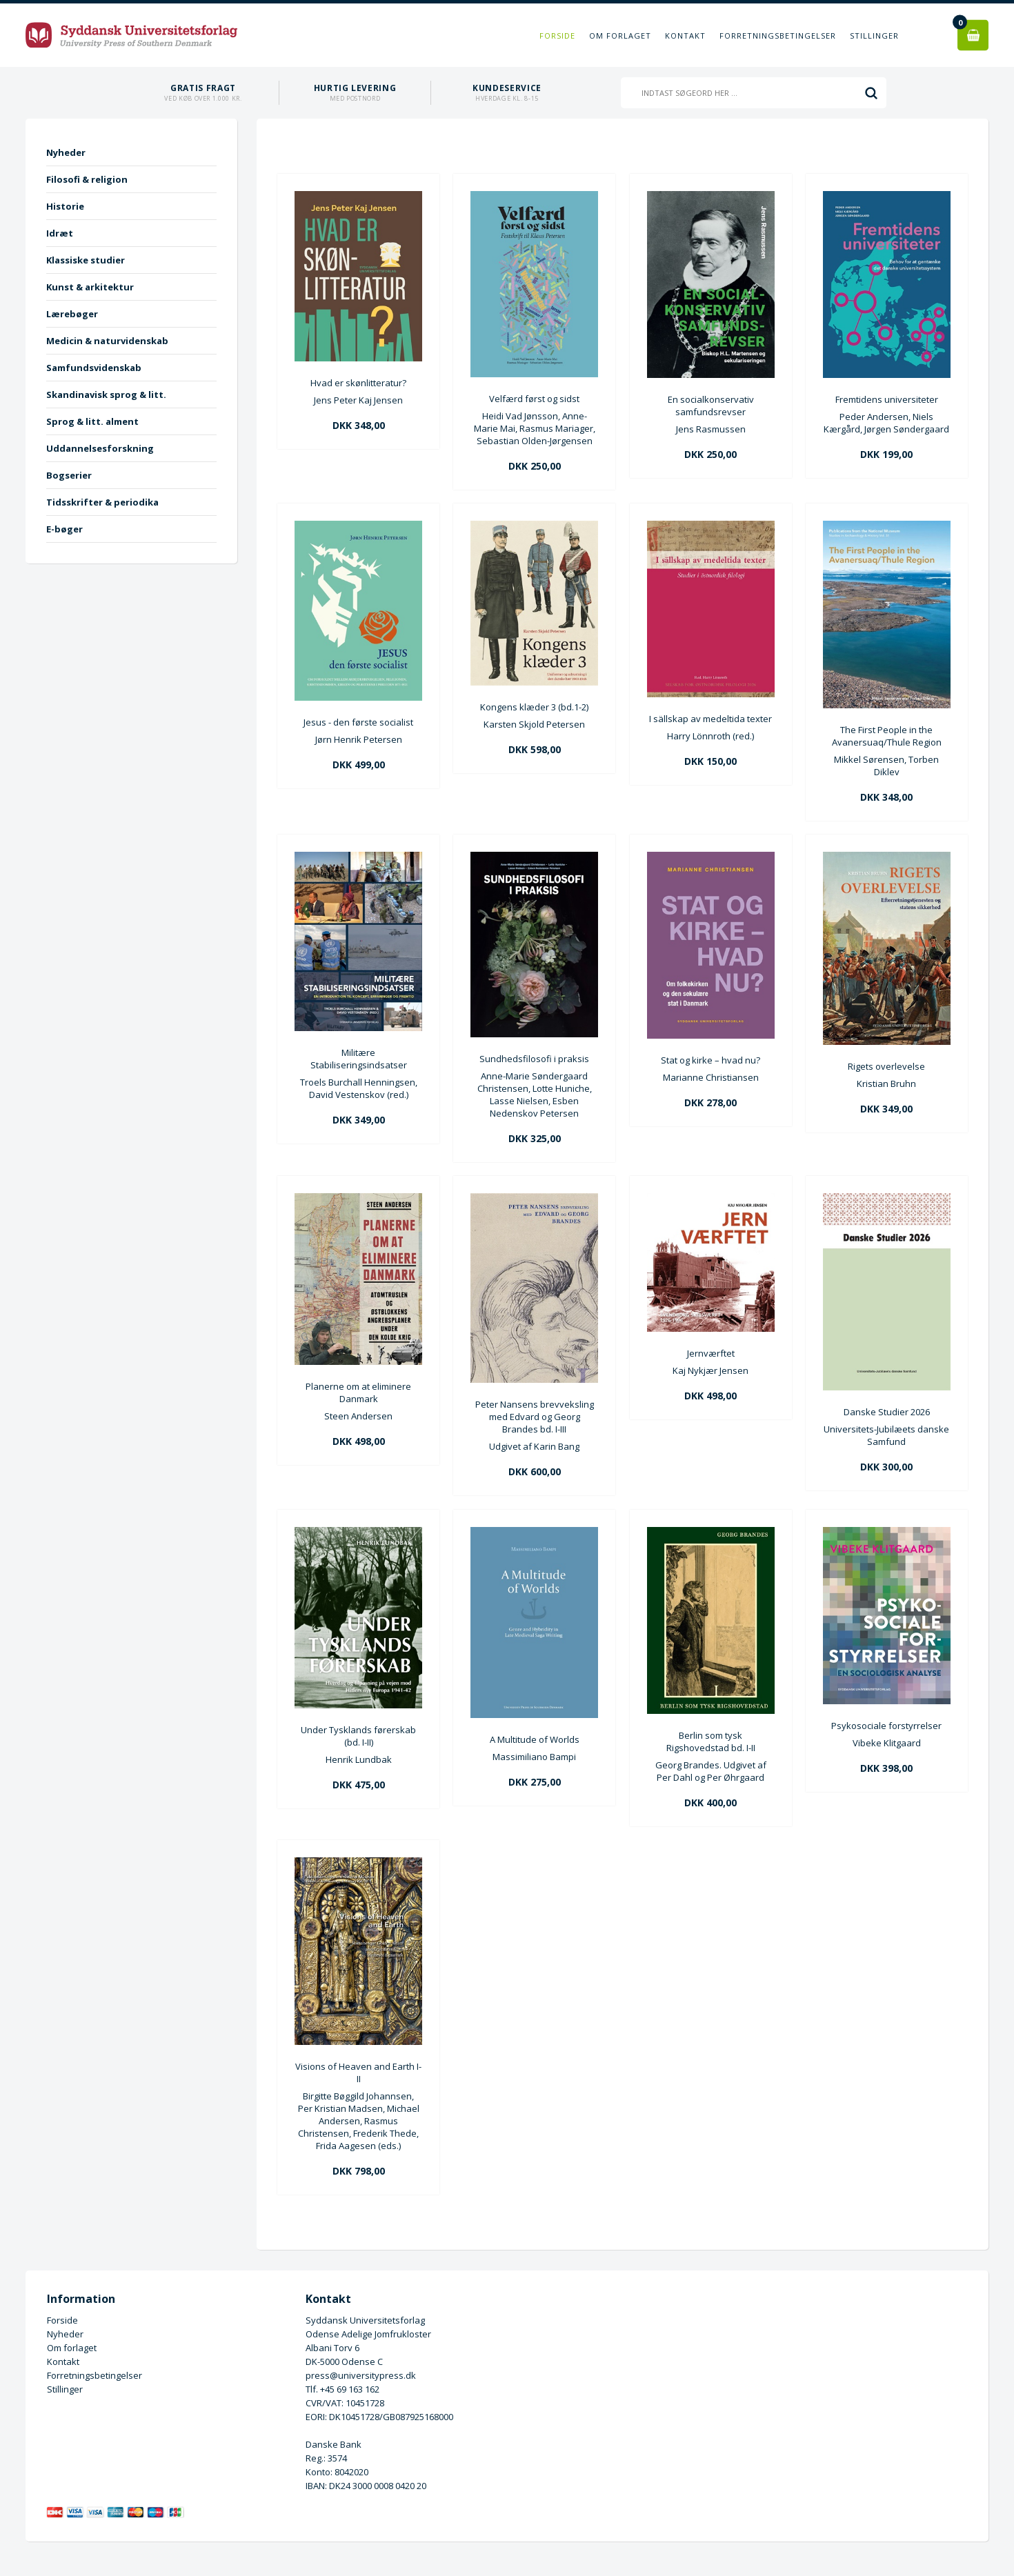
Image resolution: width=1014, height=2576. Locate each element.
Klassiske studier (85, 260)
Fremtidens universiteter (886, 399)
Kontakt (685, 35)
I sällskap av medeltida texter (710, 718)
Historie (65, 206)
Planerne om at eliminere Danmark (358, 1392)
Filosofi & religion (87, 179)
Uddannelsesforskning (100, 448)
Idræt (59, 233)
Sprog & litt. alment (92, 421)
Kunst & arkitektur (90, 287)
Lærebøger (72, 314)
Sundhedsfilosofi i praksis (534, 1058)
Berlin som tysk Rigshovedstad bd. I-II (710, 1741)
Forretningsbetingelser (777, 35)
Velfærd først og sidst (534, 398)
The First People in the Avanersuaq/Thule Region (887, 735)
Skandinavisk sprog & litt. (106, 394)
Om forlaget (620, 35)
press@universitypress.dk (361, 2375)
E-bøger (64, 529)
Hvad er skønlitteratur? (358, 383)
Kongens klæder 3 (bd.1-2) (534, 707)
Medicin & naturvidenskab (107, 341)
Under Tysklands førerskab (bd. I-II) (358, 1736)
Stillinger (874, 35)
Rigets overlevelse (886, 1066)
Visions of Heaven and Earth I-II (358, 2072)
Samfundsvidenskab (93, 367)
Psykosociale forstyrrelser (886, 1725)
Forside (557, 35)
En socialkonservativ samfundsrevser (711, 405)
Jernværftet (711, 1353)
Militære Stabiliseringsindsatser (358, 1058)
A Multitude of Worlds (534, 1739)
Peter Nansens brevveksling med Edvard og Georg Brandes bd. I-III (534, 1416)
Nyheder (66, 152)
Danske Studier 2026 (887, 1412)
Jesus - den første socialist (358, 722)
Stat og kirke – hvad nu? (710, 1060)
